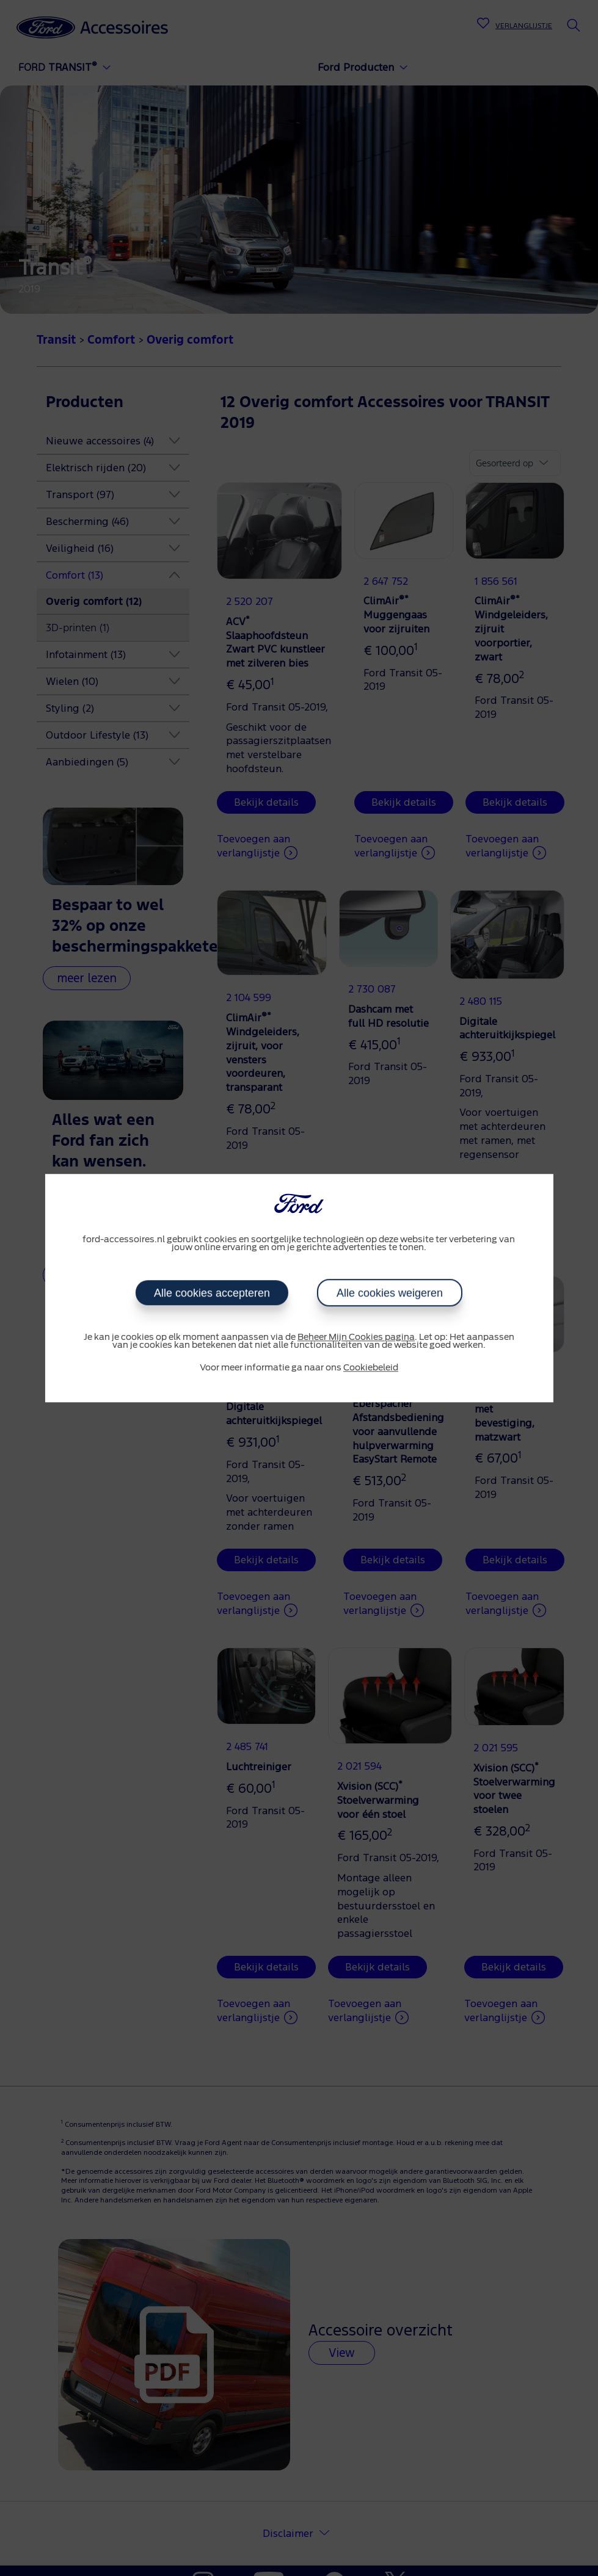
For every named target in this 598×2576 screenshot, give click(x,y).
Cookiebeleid (370, 1368)
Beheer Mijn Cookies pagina (356, 1337)
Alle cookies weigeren (390, 1293)
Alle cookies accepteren (212, 1293)
